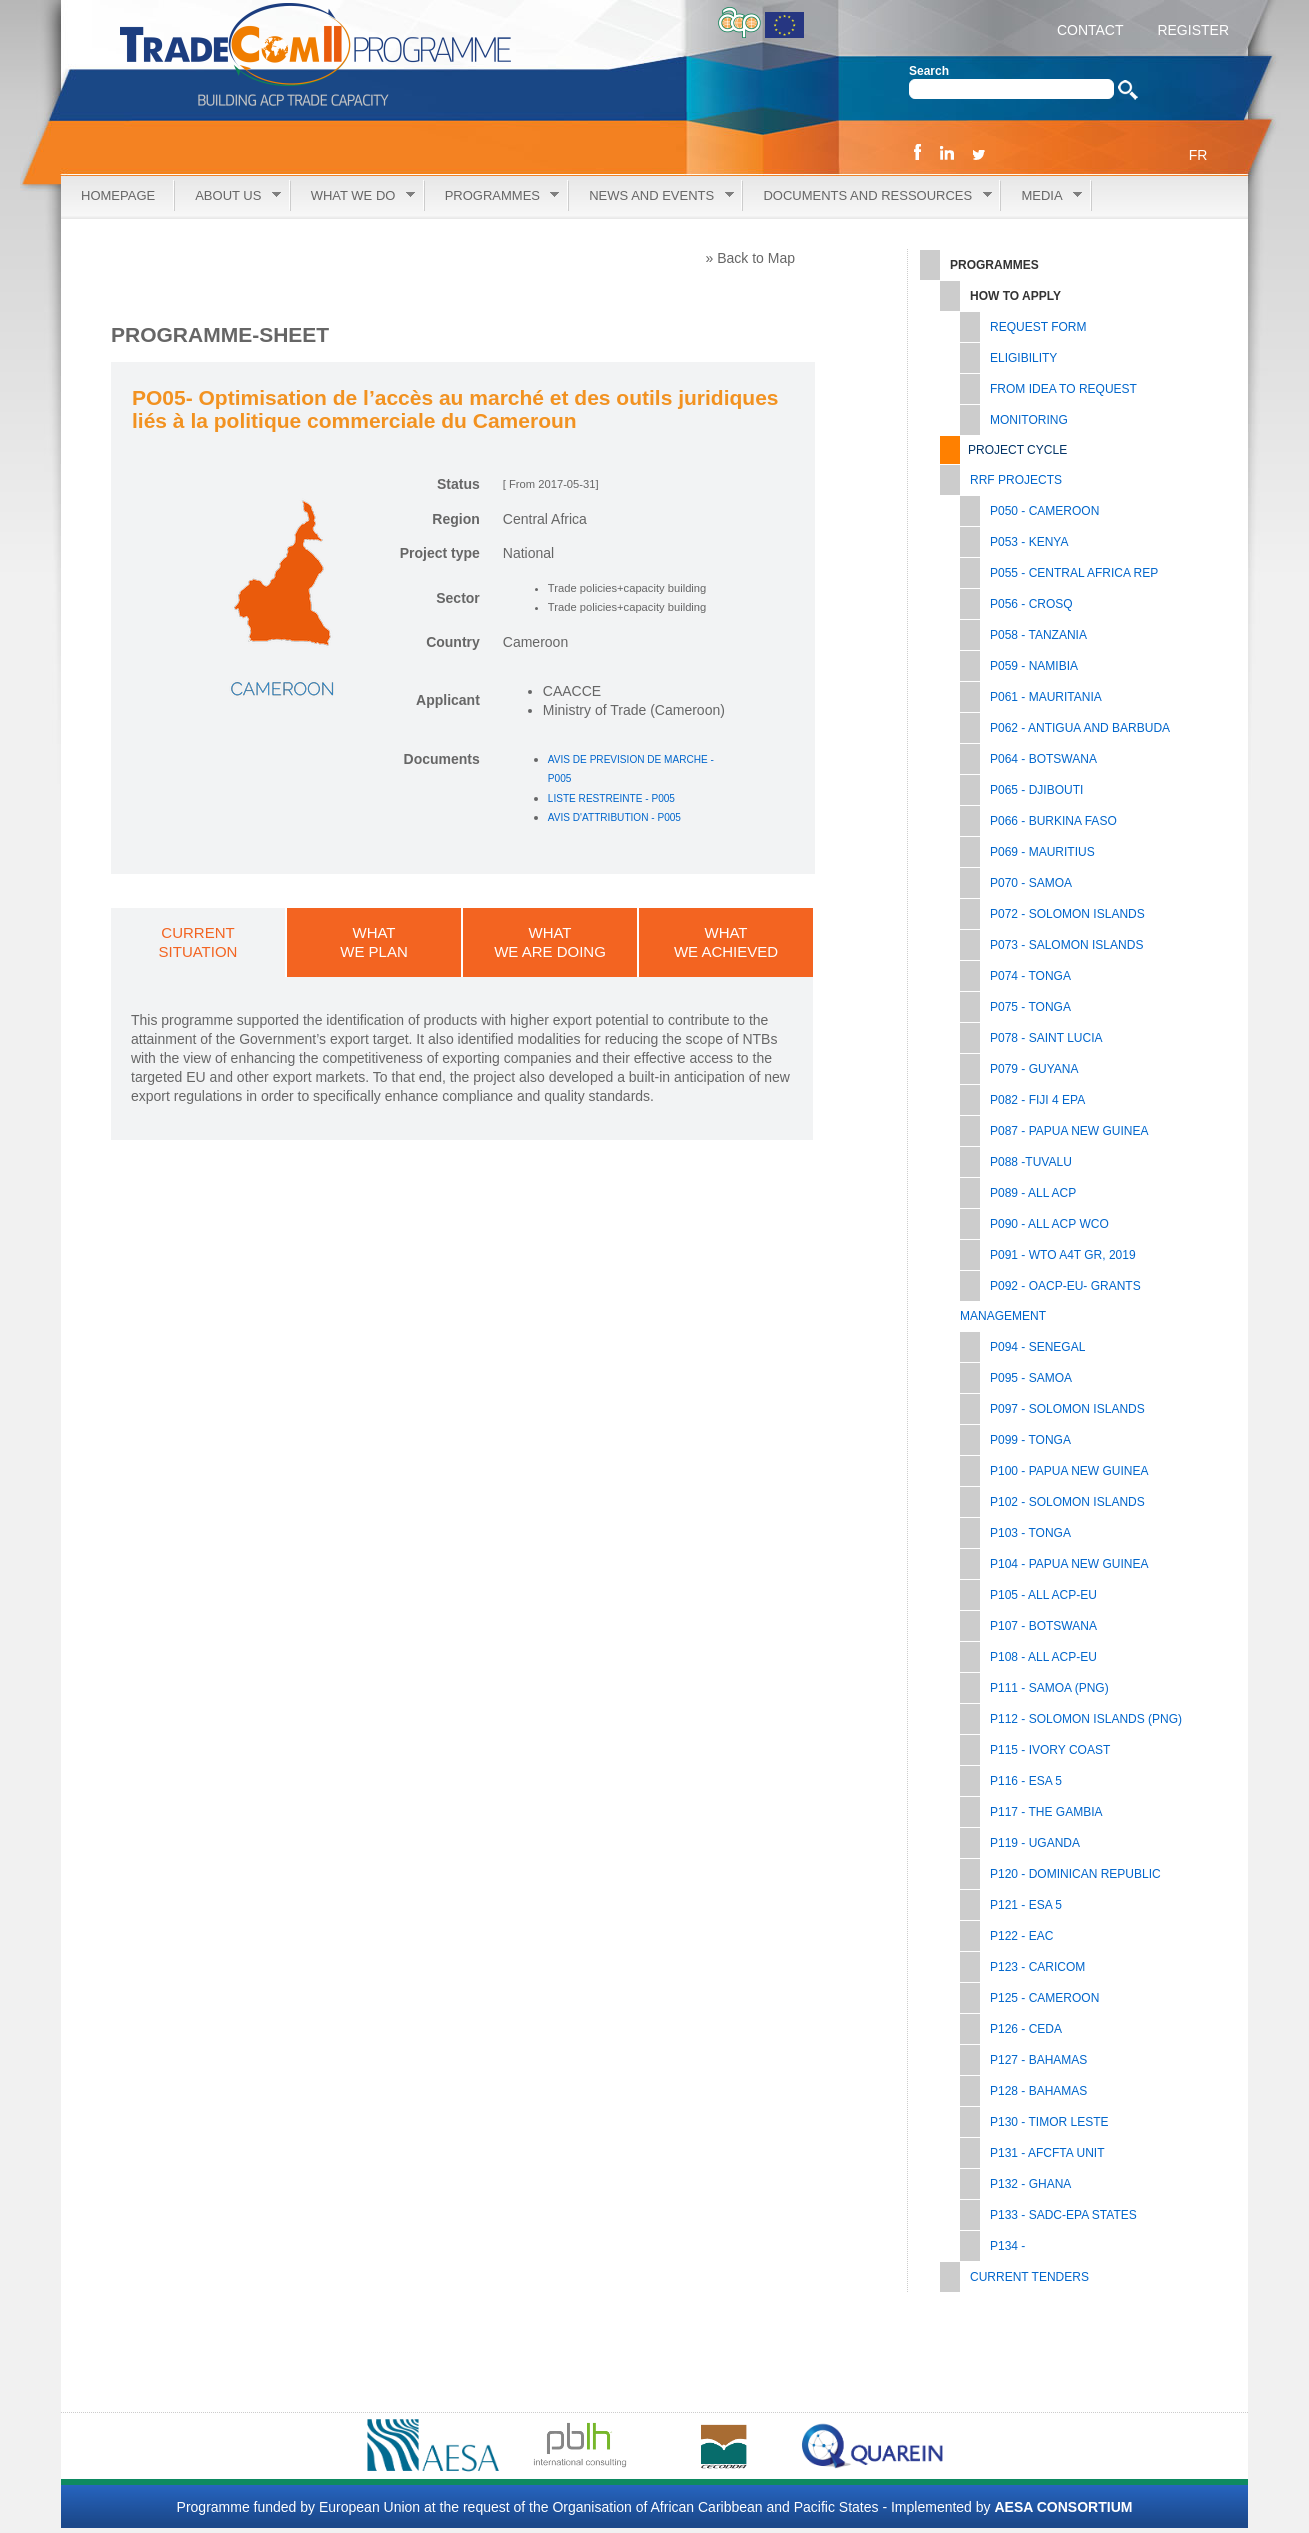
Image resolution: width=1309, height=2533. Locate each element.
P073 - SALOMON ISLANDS (1066, 945)
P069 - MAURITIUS (1042, 852)
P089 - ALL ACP (1033, 1193)
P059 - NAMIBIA (1034, 666)
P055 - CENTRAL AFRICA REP (1074, 573)
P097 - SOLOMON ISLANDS (1067, 1409)
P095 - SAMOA (1031, 1378)
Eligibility (1023, 358)
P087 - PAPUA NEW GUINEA (1069, 1131)
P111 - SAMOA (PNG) (1049, 1688)
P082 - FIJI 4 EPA (1037, 1100)
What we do (353, 196)
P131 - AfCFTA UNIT (1047, 2153)
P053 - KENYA (1029, 542)
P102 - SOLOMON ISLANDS (1067, 1502)
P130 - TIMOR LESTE (1049, 2122)
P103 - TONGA (1030, 1533)
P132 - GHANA (1030, 2184)
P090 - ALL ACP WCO (1049, 1224)
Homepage (118, 195)
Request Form (1038, 327)
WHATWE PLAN (374, 942)
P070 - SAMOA (1031, 883)
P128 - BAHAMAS (1038, 2091)
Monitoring (1029, 420)
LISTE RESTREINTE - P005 (611, 798)
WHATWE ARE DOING (550, 942)
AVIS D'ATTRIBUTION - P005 (614, 817)
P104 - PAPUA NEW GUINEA (1069, 1564)
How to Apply (1015, 296)
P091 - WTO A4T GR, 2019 (1063, 1255)
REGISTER (1191, 30)
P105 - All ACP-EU (1043, 1595)
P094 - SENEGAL (1037, 1347)
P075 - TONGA (1030, 1007)
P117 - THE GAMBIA (1046, 1812)
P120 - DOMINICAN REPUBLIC (1075, 1874)
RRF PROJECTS (1016, 480)
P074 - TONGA (1030, 976)
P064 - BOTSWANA (1043, 759)
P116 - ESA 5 (1026, 1781)
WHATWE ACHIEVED (726, 942)
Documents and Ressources (867, 196)
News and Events (651, 196)
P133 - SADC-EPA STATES (1063, 2215)
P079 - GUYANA (1034, 1069)
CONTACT (1090, 30)
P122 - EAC (1021, 1936)
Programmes (492, 196)
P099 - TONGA (1030, 1440)
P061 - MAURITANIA (1046, 697)
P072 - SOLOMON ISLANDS (1067, 914)
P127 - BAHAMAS (1038, 2060)
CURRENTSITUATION (198, 942)
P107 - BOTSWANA (1043, 1626)
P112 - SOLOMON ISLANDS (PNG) (1086, 1719)
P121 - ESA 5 (1026, 1905)
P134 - (1007, 2246)
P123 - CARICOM (1037, 1967)
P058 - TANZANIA (1038, 635)
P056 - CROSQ (1031, 604)
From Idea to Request (1063, 389)
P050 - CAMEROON (1044, 511)
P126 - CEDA (1026, 2029)
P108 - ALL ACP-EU (1043, 1657)
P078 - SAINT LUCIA (1046, 1038)
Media (1041, 196)
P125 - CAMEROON (1044, 1998)
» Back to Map (751, 258)
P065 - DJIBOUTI (1036, 790)
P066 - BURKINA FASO (1053, 821)
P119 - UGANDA (1035, 1843)
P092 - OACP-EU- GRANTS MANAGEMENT (1050, 1301)
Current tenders (1029, 2277)
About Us (228, 196)
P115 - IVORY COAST (1050, 1750)
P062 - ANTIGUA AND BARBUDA (1080, 728)
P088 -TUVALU (1031, 1162)
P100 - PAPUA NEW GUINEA (1069, 1471)
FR (1198, 155)
